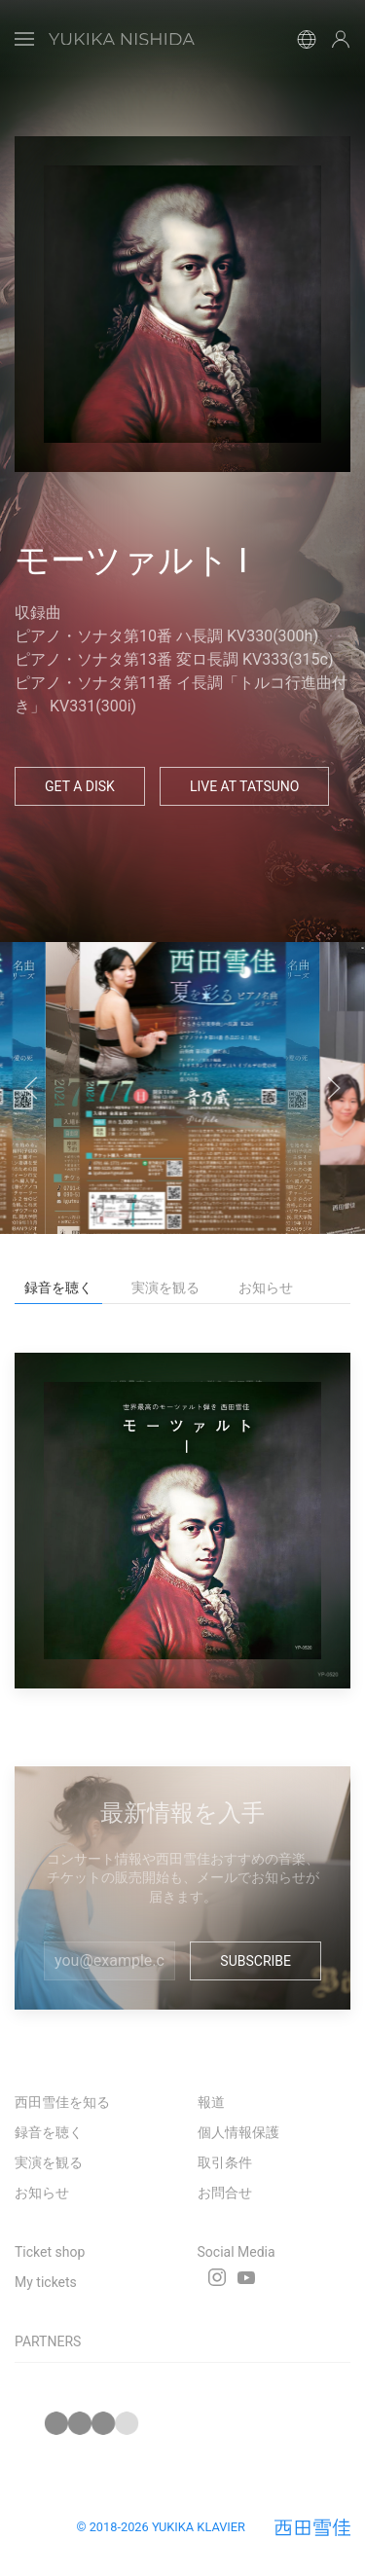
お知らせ (42, 2192)
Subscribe (255, 1961)
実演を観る (49, 2162)
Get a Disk (80, 786)
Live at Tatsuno (245, 786)
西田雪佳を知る (62, 2102)
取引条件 (225, 2162)
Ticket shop (50, 2252)
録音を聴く (49, 2132)
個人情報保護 (238, 2132)
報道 (211, 2102)
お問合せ (225, 2192)
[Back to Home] (122, 39)
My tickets (46, 2282)
